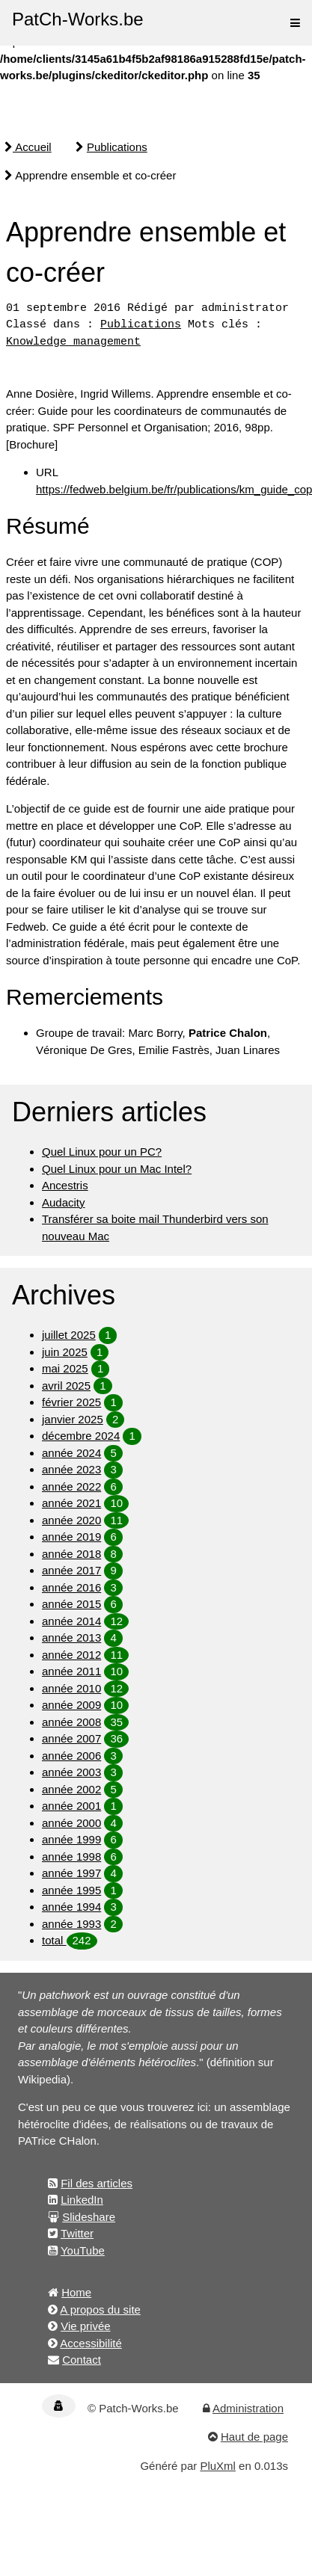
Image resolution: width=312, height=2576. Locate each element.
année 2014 (71, 1621)
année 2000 (71, 1823)
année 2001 (71, 1805)
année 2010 (71, 1688)
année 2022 (71, 1486)
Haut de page (254, 2436)
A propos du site (100, 2309)
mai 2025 (65, 1368)
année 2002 (71, 1789)
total (54, 1940)
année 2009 (71, 1704)
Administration (248, 2408)
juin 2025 (65, 1352)
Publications (117, 147)
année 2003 (71, 1772)
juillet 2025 (69, 1334)
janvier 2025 (72, 1419)
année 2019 (71, 1536)
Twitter (77, 2233)
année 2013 (71, 1637)
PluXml (218, 2465)
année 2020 (71, 1520)
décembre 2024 (81, 1435)
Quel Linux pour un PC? (102, 1151)
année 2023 (71, 1469)
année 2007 (71, 1738)
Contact (81, 2359)
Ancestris (65, 1185)
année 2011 (71, 1671)
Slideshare (88, 2216)
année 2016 (71, 1587)
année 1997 (71, 1873)
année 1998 (71, 1856)
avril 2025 (66, 1385)
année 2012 (71, 1654)
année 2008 (71, 1722)
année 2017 (71, 1570)
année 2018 (71, 1553)
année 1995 (71, 1890)
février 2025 (71, 1402)
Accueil (28, 147)
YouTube (83, 2250)
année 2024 (71, 1452)
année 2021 (71, 1503)
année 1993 (71, 1923)
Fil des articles (96, 2183)
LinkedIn (82, 2199)
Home (76, 2292)
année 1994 (71, 1906)
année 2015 (71, 1603)
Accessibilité (91, 2343)
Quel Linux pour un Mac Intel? (117, 1168)
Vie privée (85, 2326)
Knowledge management (73, 342)
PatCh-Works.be (78, 19)
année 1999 (71, 1839)
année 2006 (71, 1755)
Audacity (63, 1202)
